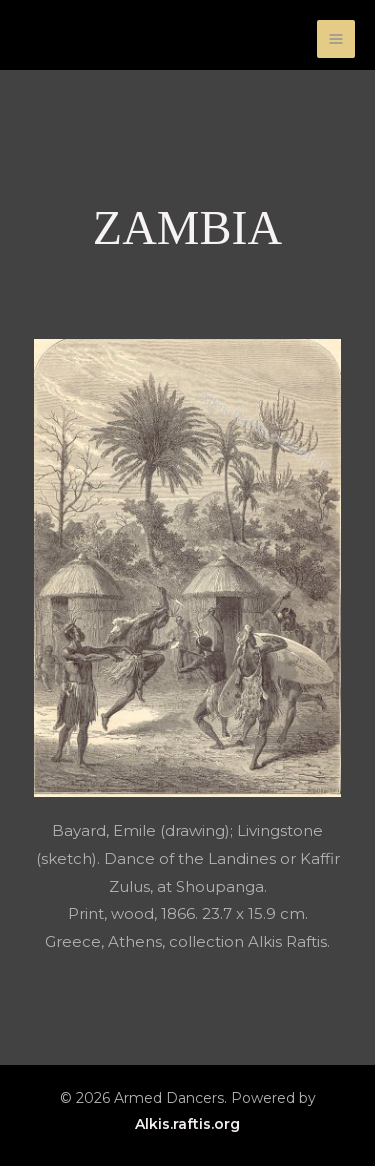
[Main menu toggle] (336, 39)
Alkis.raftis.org (187, 1124)
